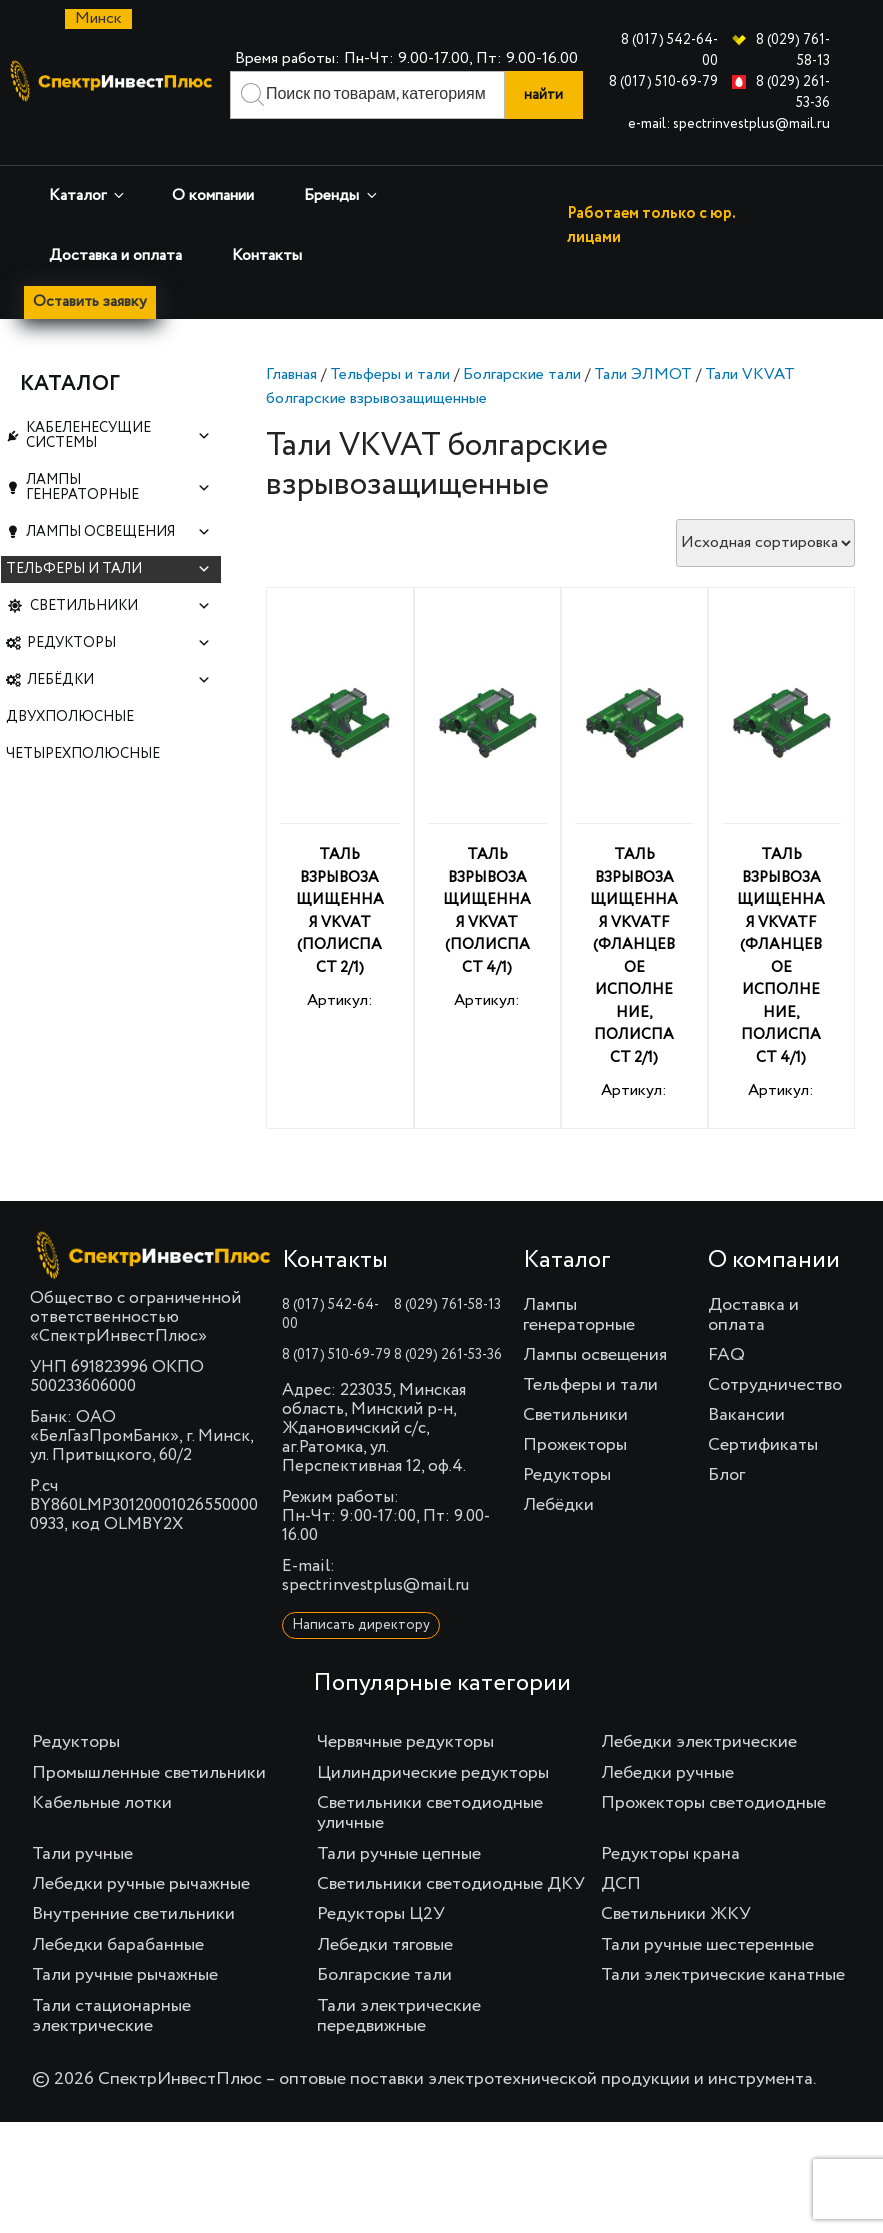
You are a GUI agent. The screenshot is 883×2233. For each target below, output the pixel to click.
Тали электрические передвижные (399, 2016)
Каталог (88, 195)
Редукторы (119, 674)
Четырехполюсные (83, 797)
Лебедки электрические (699, 1743)
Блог (726, 1476)
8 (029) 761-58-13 (447, 1306)
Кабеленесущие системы (118, 440)
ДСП (621, 1885)
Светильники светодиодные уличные (430, 1814)
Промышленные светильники (149, 1774)
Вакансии (746, 1416)
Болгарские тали (522, 376)
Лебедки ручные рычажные (141, 1885)
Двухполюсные (70, 756)
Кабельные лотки (102, 1804)
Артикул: (339, 817)
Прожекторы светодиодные (713, 1804)
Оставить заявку (92, 303)
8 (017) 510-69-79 (663, 82)
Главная (291, 376)
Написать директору (361, 1626)
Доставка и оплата (115, 256)
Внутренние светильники (133, 1915)
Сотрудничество (775, 1386)
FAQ (726, 1356)
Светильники (120, 633)
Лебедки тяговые (385, 1946)
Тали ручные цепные (399, 1854)
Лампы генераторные (118, 500)
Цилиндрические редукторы (433, 1774)
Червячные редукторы (405, 1743)
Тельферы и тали (390, 376)
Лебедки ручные (667, 1774)
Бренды (342, 195)
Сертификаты (763, 1446)
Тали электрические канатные (723, 1976)
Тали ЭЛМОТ (643, 376)
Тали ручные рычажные (125, 1976)
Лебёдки (119, 715)
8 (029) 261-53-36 (448, 1356)
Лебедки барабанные (118, 1946)
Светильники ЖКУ (676, 1915)
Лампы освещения (118, 551)
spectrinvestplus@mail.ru (375, 1586)
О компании (213, 196)
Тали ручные (82, 1854)
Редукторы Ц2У (381, 1915)
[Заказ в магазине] (765, 544)
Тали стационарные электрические (111, 2016)
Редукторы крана (670, 1854)
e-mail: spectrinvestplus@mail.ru (729, 124)
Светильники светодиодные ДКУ (451, 1885)
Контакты (267, 256)
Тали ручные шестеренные (707, 1946)
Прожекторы (575, 1446)
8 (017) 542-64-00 (330, 1315)
